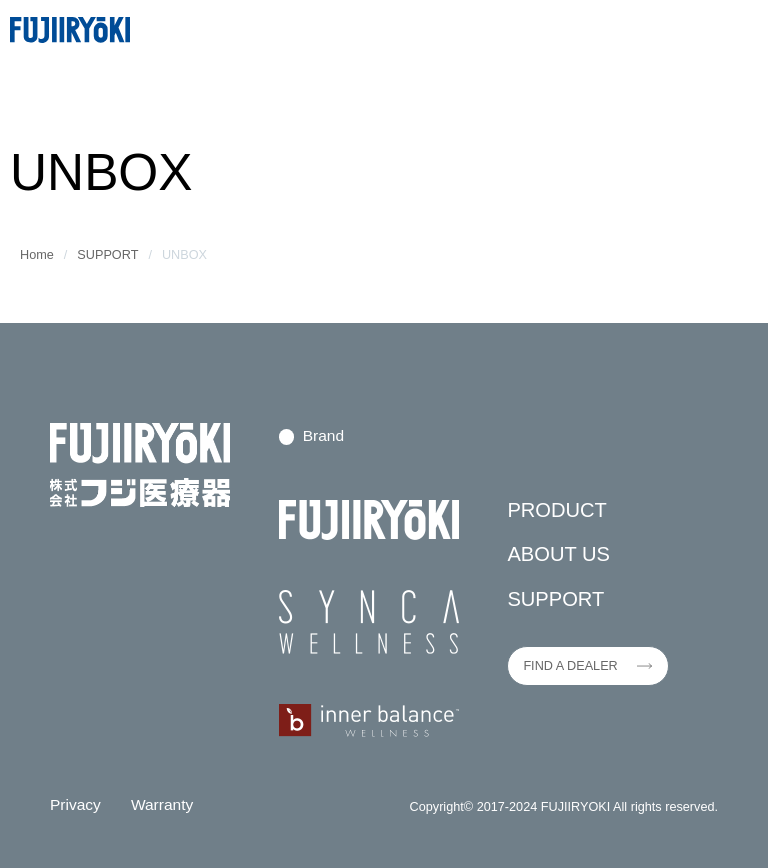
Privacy (75, 804)
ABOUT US (558, 554)
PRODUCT (557, 510)
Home (37, 255)
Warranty (162, 804)
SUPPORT (107, 255)
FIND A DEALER (570, 666)
